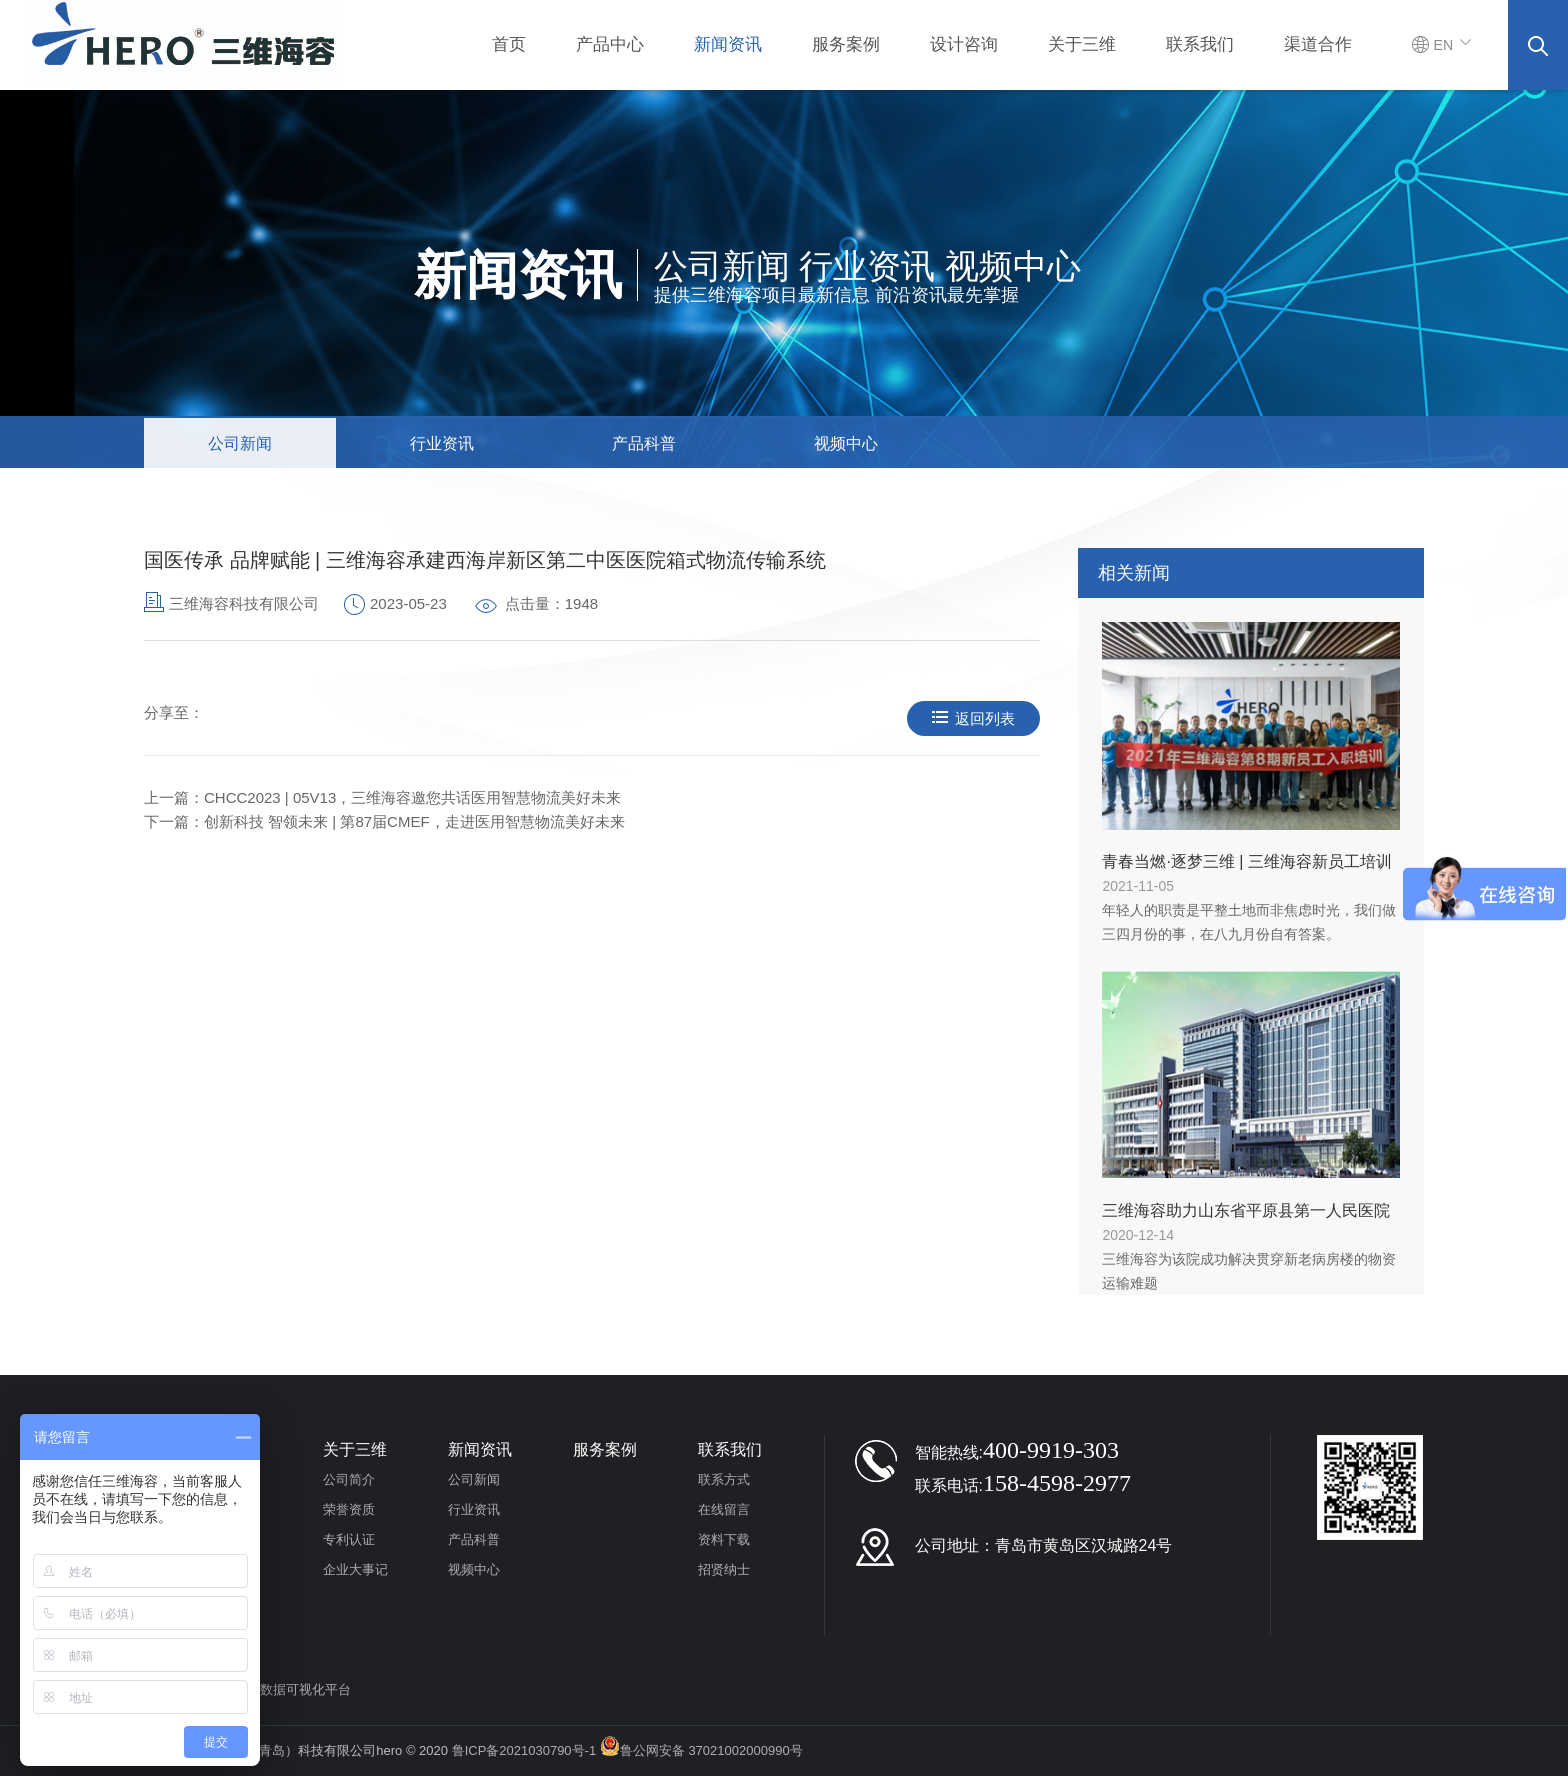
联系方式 (724, 1479)
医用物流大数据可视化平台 (273, 1689)
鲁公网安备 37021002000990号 (701, 1750)
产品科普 (644, 443)
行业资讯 (442, 443)
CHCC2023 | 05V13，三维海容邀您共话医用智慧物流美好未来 (412, 797)
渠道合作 (1318, 44)
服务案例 (846, 44)
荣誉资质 (349, 1509)
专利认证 (349, 1539)
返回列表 (973, 718)
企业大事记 (355, 1569)
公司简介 (349, 1479)
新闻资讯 (728, 44)
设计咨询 (964, 44)
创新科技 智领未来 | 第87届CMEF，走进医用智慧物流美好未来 (414, 821)
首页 (509, 44)
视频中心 (846, 443)
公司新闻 (240, 443)
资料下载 (724, 1539)
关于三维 (1082, 44)
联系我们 (1200, 44)
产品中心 (610, 44)
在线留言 (724, 1509)
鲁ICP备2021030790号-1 (524, 1750)
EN (1442, 45)
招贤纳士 (724, 1569)
